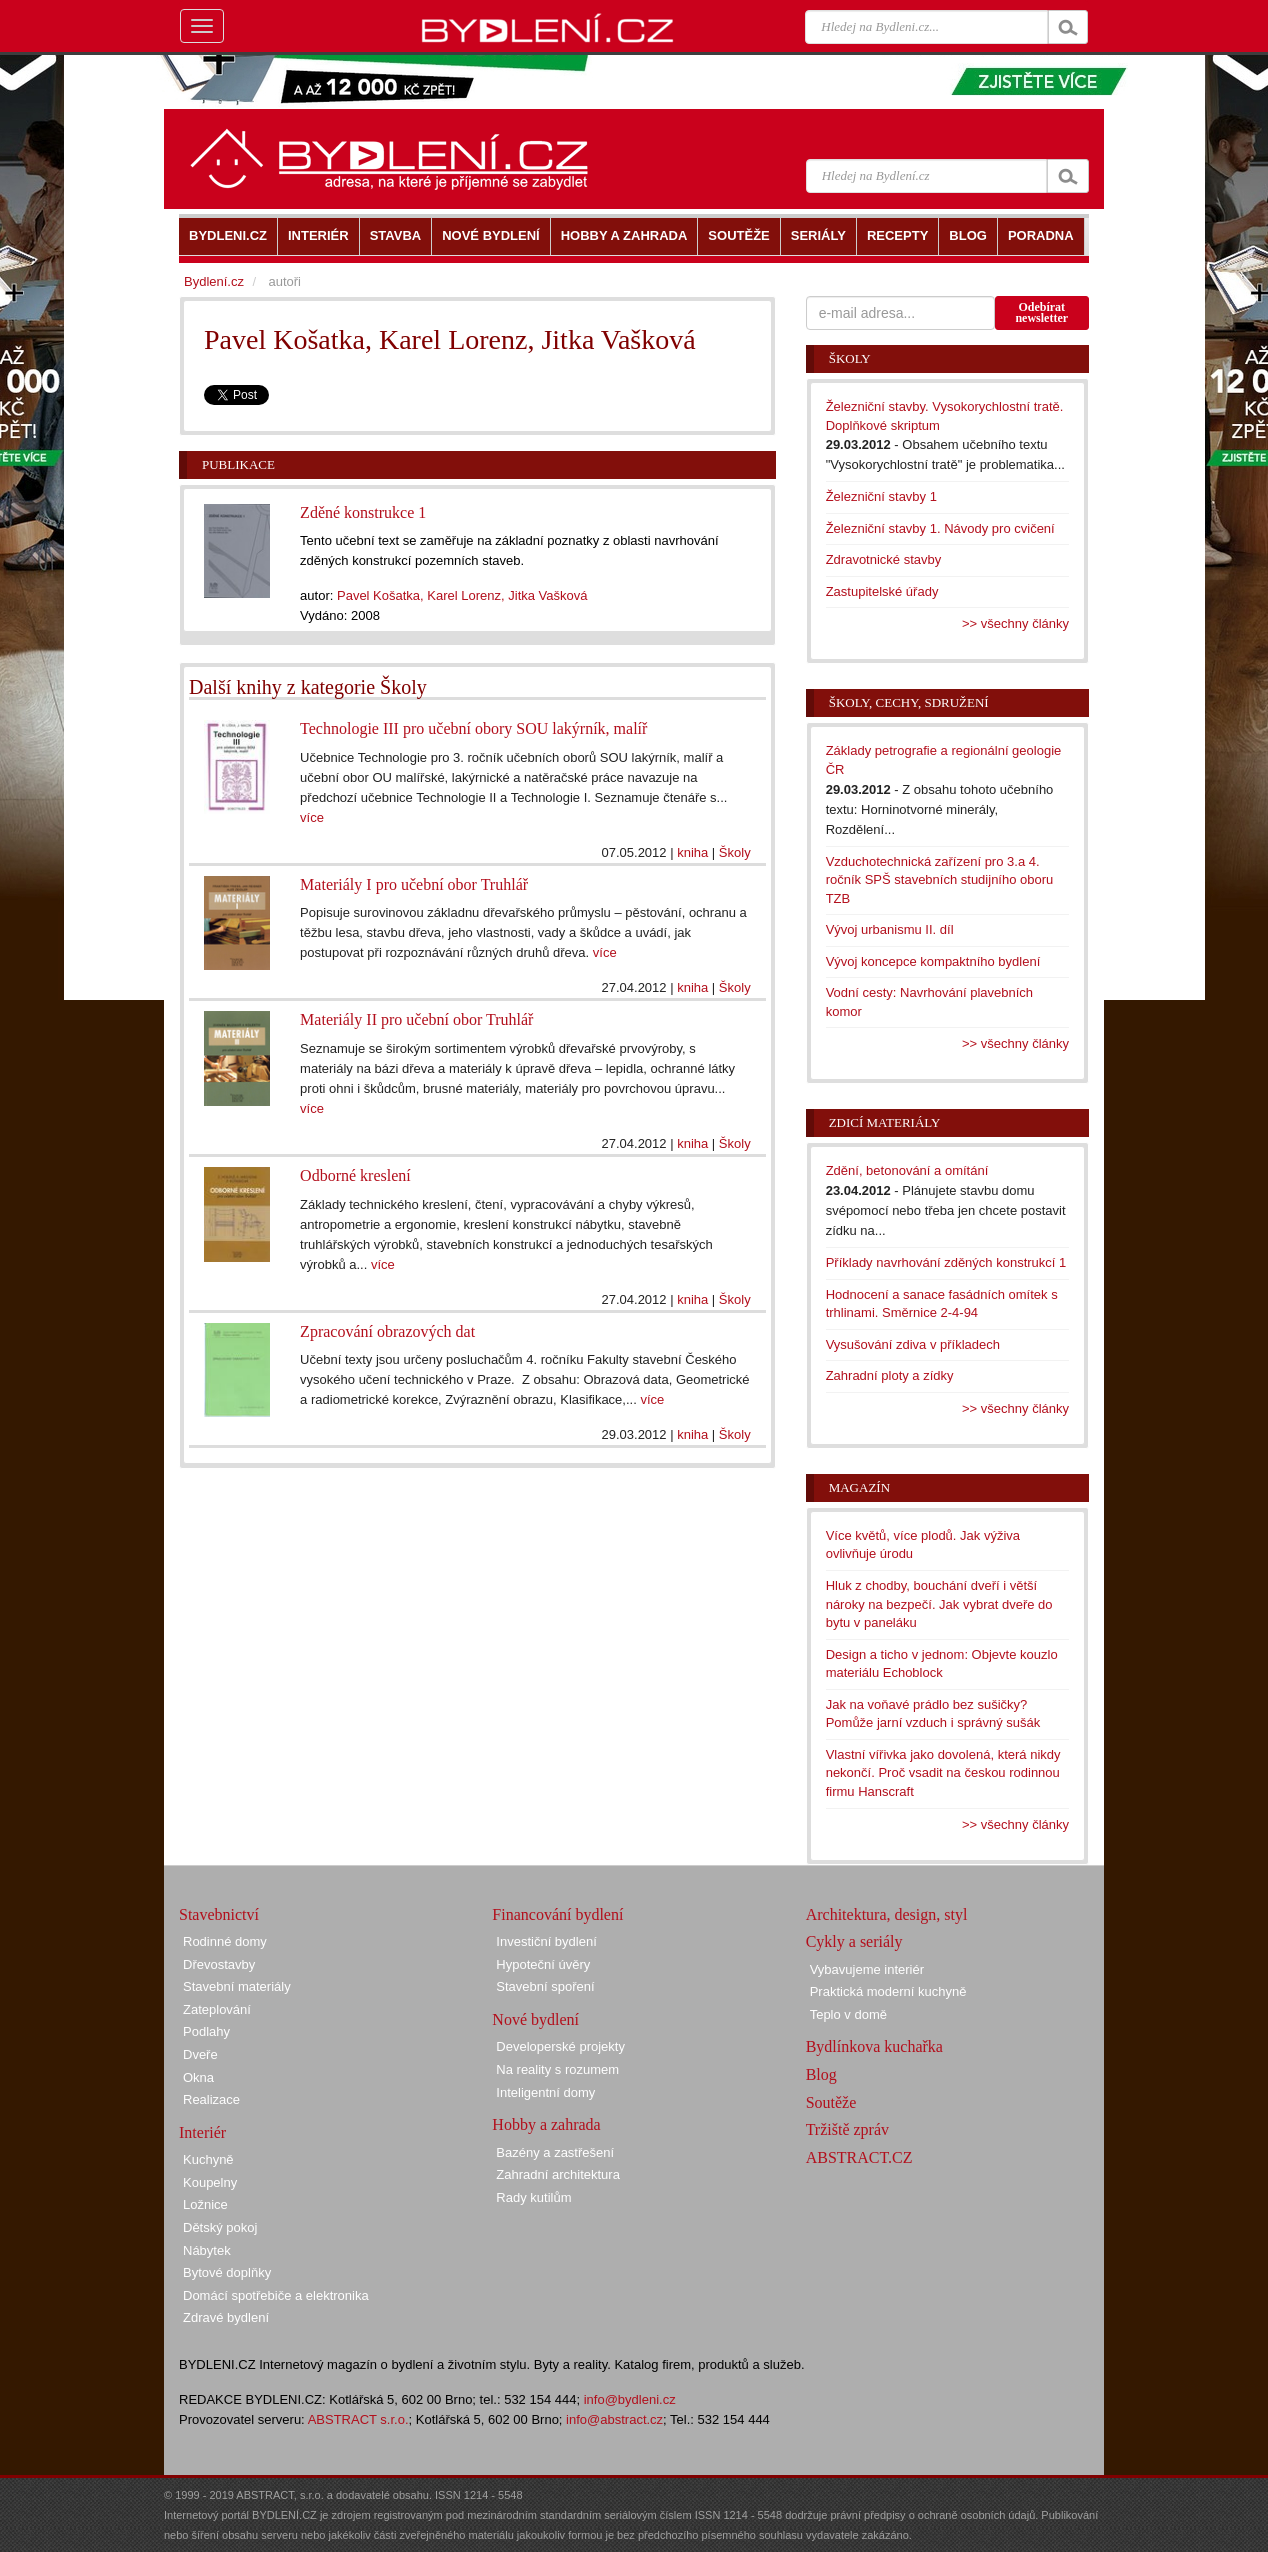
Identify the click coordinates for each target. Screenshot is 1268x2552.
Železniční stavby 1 (881, 496)
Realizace (211, 2099)
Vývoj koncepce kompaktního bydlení (933, 961)
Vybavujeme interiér (867, 1969)
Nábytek (207, 2250)
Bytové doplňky (227, 2272)
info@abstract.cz (614, 2419)
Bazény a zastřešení (555, 2152)
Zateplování (217, 2009)
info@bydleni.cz (630, 2399)
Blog (821, 2074)
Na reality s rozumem (557, 2069)
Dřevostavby (219, 1964)
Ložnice (205, 2204)
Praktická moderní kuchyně (888, 1991)
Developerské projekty (560, 2046)
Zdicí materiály (885, 1122)
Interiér (202, 2132)
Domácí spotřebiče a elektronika (276, 2295)
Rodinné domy (225, 1941)
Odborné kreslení (355, 1175)
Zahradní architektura (558, 2174)
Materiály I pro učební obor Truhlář (414, 884)
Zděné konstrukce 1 (363, 512)
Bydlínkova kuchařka (874, 2046)
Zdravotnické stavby (884, 559)
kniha (692, 852)
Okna (198, 2077)
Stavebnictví (219, 1914)
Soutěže (831, 2102)
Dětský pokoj (220, 2227)
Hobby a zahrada (546, 2124)
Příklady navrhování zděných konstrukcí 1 (946, 1262)
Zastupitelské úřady (882, 591)
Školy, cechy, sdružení (909, 702)
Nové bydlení (535, 2019)
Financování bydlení (557, 1914)
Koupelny (210, 2182)
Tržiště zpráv (847, 2129)
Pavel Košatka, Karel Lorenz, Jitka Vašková (462, 595)
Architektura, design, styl (887, 1914)
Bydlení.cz (214, 281)
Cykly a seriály (854, 1941)
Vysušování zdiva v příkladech (913, 1344)
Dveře (200, 2054)
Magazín (859, 1487)
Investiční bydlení (546, 1941)
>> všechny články (1015, 623)
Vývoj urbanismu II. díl (890, 929)
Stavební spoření (545, 1986)
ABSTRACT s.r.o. (358, 2419)
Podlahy (206, 2031)
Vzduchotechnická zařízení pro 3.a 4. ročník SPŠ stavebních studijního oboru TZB (940, 880)
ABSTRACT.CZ (859, 2157)
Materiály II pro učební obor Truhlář (416, 1019)
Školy (735, 852)
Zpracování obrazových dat (387, 1331)
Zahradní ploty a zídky (890, 1375)
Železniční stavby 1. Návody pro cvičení (940, 528)
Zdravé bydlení (226, 2317)
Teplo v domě (848, 2014)
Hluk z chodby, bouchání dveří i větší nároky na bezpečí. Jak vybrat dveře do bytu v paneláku (939, 1604)
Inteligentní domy (545, 2092)
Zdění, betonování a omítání (907, 1170)
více (312, 817)
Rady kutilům (533, 2197)
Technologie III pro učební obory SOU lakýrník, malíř (473, 728)
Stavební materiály (237, 1986)
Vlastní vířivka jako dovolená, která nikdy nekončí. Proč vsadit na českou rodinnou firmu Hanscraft (943, 1773)
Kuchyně (208, 2159)
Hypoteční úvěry (543, 1964)
